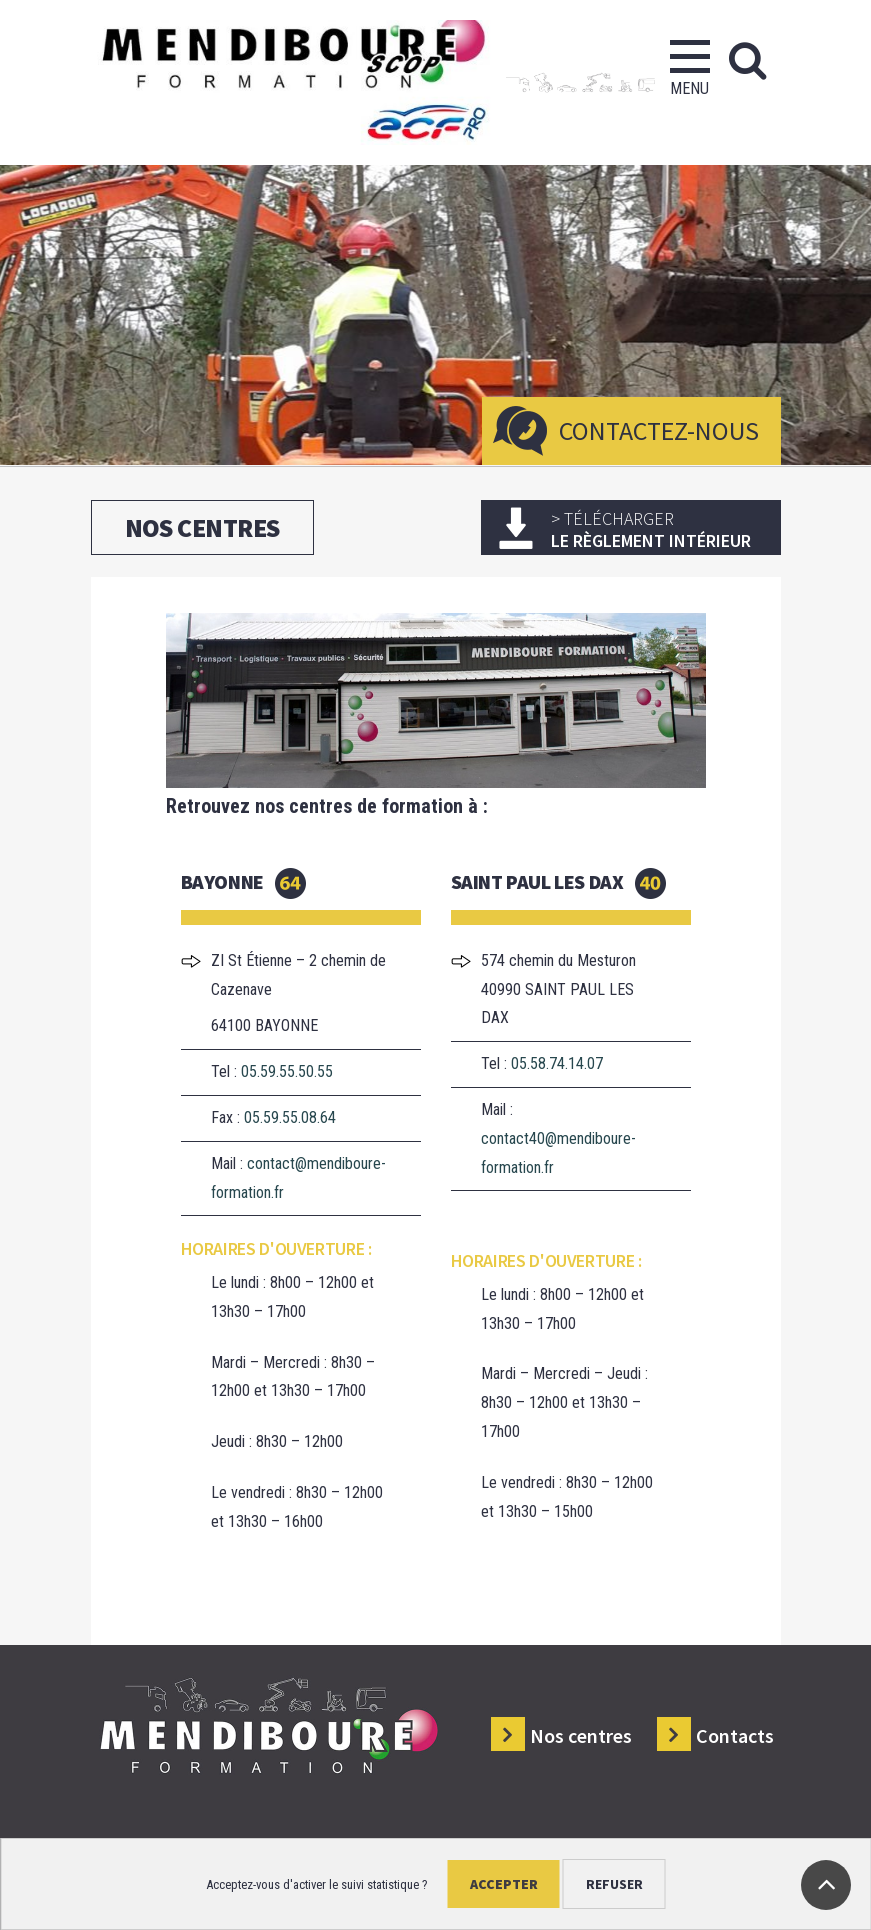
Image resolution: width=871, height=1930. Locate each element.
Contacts (735, 1735)
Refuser (614, 1884)
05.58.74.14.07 (557, 1063)
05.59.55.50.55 (287, 1071)
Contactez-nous (659, 430)
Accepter (504, 1884)
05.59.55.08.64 (290, 1117)
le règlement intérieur (658, 529)
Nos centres (581, 1735)
